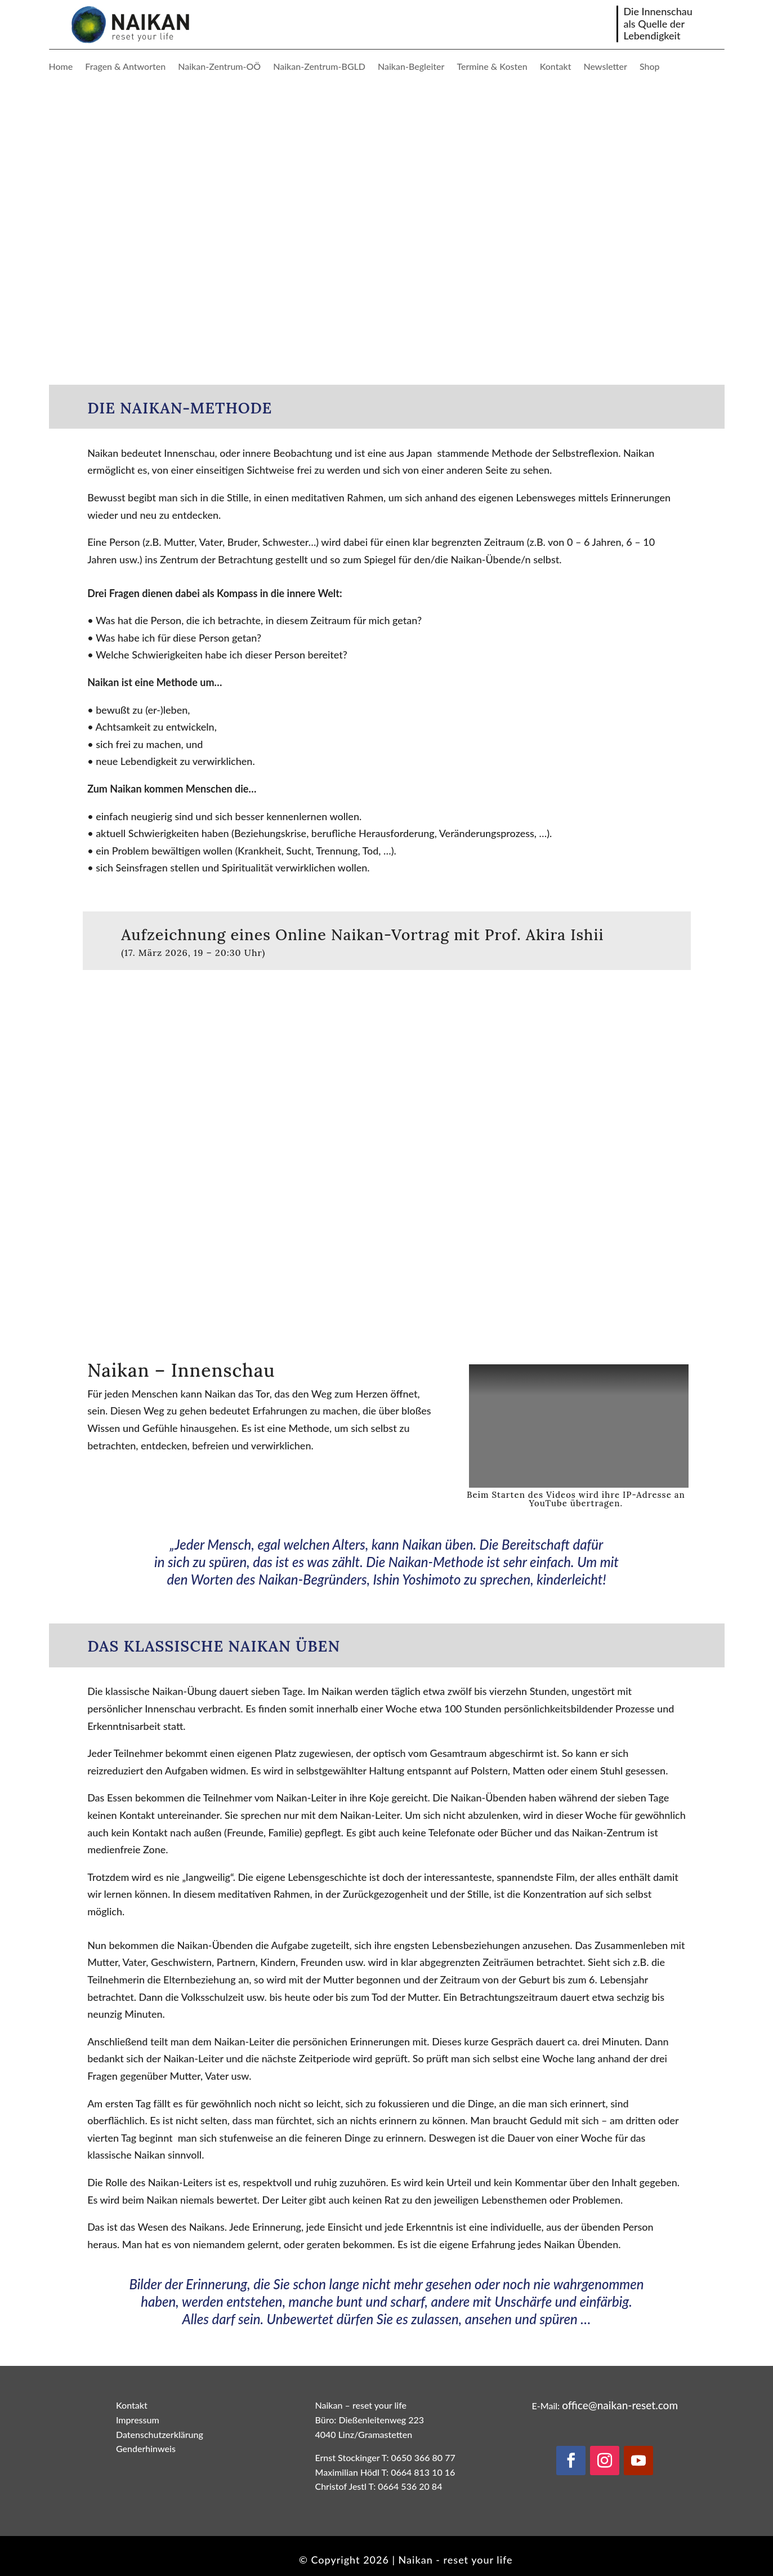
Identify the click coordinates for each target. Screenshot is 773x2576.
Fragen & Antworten (125, 67)
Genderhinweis (146, 2448)
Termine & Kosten (492, 67)
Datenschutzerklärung (159, 2434)
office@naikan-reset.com (620, 2405)
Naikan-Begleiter (411, 67)
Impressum (137, 2419)
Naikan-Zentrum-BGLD (319, 67)
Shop (650, 67)
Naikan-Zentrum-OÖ (219, 67)
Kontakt (555, 67)
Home (61, 67)
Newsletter (605, 67)
